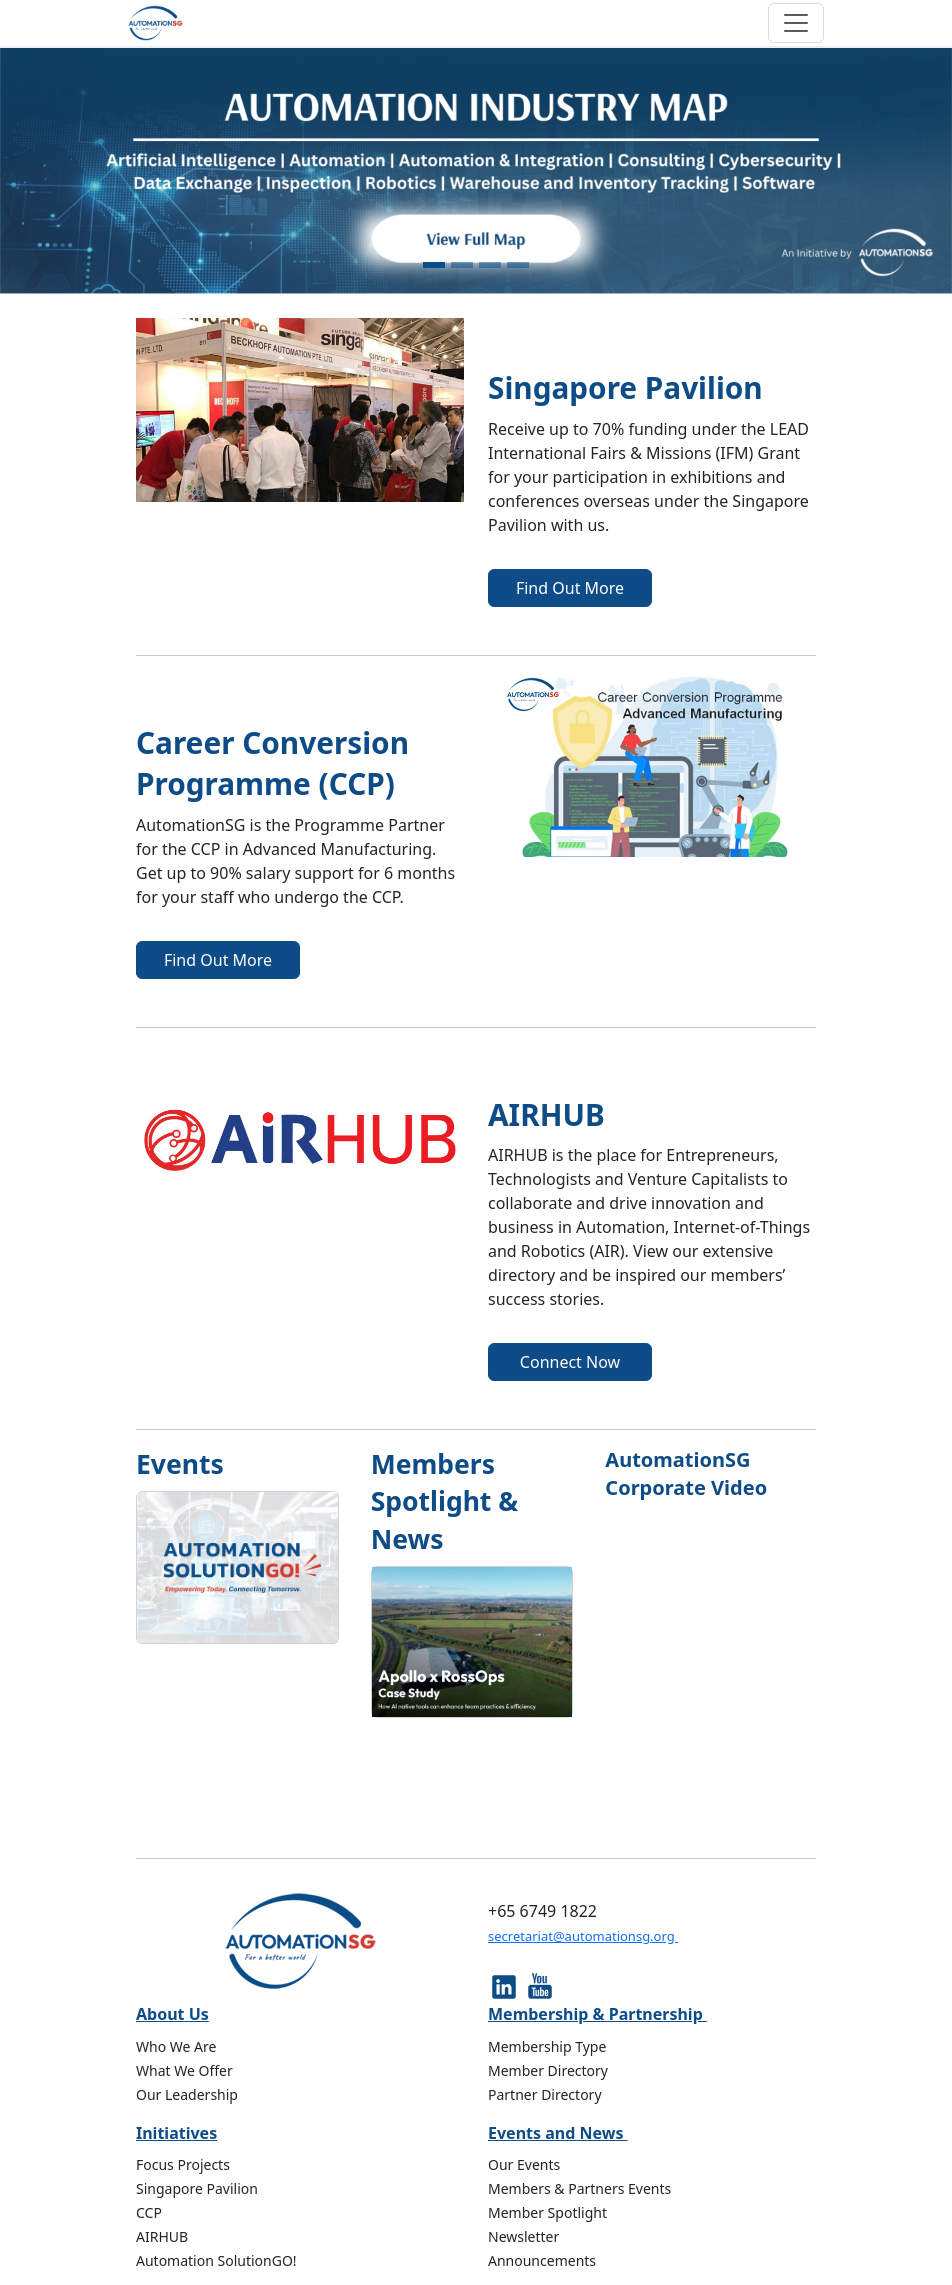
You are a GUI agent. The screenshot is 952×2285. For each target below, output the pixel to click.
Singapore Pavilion (197, 2188)
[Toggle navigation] (796, 23)
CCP (149, 2212)
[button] (71, 171)
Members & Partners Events (579, 2188)
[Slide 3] (490, 265)
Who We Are (176, 2046)
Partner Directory (545, 2094)
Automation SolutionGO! (216, 2260)
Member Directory (548, 2070)
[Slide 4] (518, 265)
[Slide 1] (434, 265)
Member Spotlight (547, 2212)
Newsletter (523, 2236)
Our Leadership (187, 2094)
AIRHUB (162, 2236)
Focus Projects (183, 2164)
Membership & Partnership (597, 2014)
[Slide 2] (462, 265)
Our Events (524, 2164)
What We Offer (184, 2070)
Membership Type (547, 2046)
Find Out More (570, 588)
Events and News (558, 2133)
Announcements (542, 2260)
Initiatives (176, 2133)
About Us (172, 2014)
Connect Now (570, 1362)
